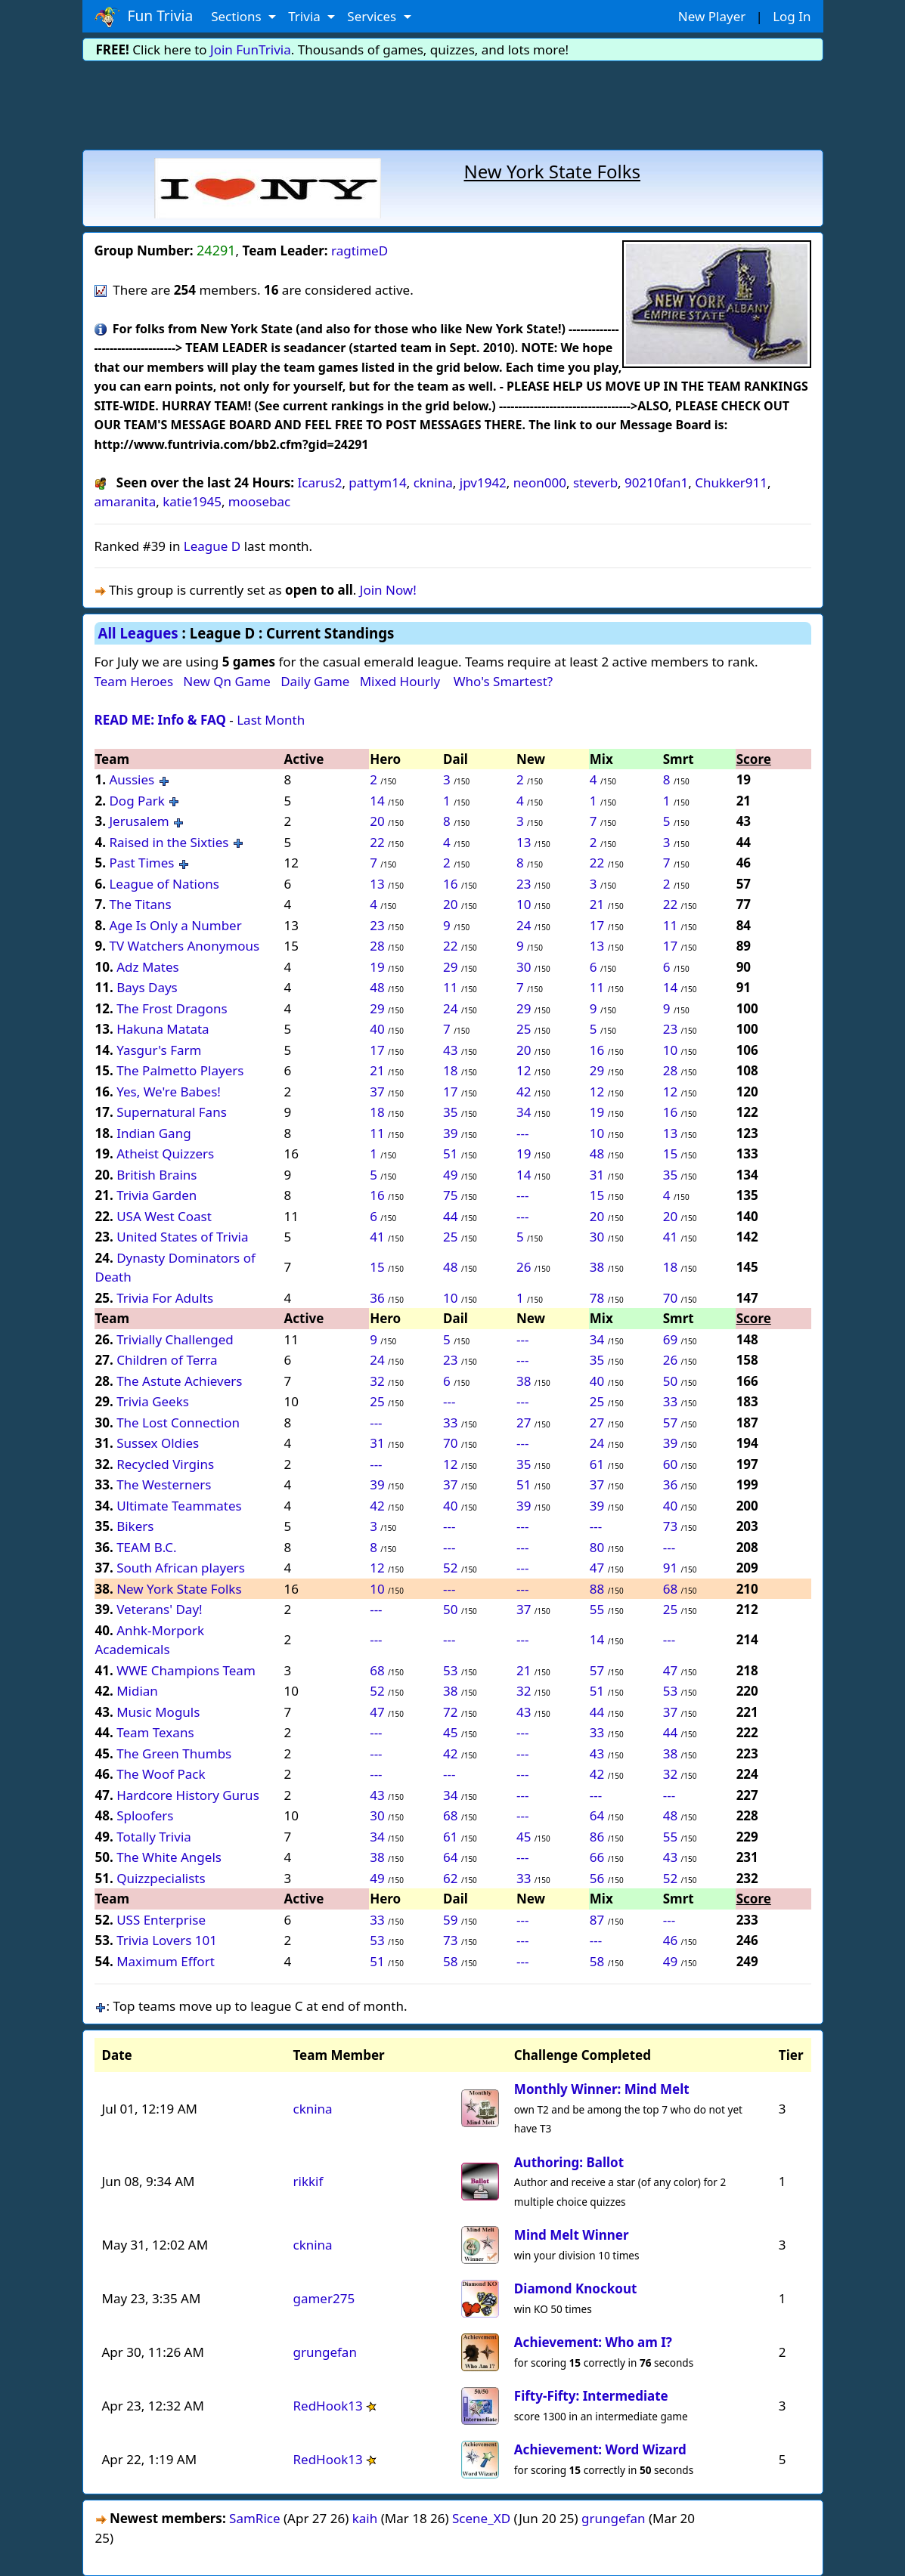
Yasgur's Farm (158, 1050)
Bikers (134, 1526)
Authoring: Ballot (569, 2162)
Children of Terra (166, 1359)
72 (450, 1712)
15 (670, 1153)
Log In (791, 16)
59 (450, 1919)
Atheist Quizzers (165, 1153)
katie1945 (192, 501)
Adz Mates (147, 967)
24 (523, 925)
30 (523, 967)
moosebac (259, 501)
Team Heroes (134, 681)
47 (597, 1567)
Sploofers (144, 1815)
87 (597, 1919)
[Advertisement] (453, 103)
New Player (711, 16)
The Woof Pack (160, 1774)
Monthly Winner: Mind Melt (602, 2089)
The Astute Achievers (179, 1381)
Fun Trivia (144, 16)
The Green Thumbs (173, 1753)
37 (377, 1091)
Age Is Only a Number (175, 925)
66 (597, 1857)
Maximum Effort (165, 1961)
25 (523, 1029)
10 (523, 904)
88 (597, 1588)
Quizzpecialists (160, 1878)
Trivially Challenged (175, 1339)
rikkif (308, 2181)
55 (597, 1609)
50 (670, 1381)
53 (450, 1670)
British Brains (156, 1174)
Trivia (306, 16)
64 (597, 1815)
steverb (595, 482)
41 (377, 1236)
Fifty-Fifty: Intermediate (591, 2395)
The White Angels (169, 1857)
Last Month (271, 719)
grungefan (324, 2352)
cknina (433, 482)
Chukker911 (731, 482)
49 (450, 1174)
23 (523, 883)
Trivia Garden (156, 1195)
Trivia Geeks (152, 1401)
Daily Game (314, 681)
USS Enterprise (161, 1919)
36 (377, 1298)
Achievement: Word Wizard (600, 2449)
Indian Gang (153, 1133)
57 (670, 1422)
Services (373, 16)
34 (523, 1112)
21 (597, 904)
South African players (180, 1567)
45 (450, 1732)
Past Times (141, 862)
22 (377, 842)
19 (377, 967)
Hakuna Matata (162, 1029)
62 (450, 1878)
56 (597, 1878)
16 (450, 883)
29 (450, 967)
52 (450, 1567)
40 (377, 1029)
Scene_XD (481, 2518)
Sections (238, 16)
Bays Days (147, 987)
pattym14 (377, 482)
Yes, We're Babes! (168, 1091)
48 (377, 987)
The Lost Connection (178, 1422)
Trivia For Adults (164, 1298)
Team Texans (155, 1732)
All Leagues (138, 632)
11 (670, 925)
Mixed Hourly (400, 681)
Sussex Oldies (157, 1443)
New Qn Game (227, 681)
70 (670, 1298)
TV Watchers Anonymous (184, 945)
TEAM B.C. (146, 1547)
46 (670, 1940)
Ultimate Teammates (179, 1505)
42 (523, 1091)
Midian (137, 1690)
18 (450, 1070)
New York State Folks (178, 1588)
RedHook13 (327, 2405)
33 (670, 1401)
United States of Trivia (182, 1236)
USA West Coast (164, 1216)
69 (670, 1339)
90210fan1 (656, 482)
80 (597, 1547)
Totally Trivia (153, 1836)
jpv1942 (483, 482)
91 (670, 1567)
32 (377, 1381)
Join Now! (388, 589)
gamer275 (324, 2298)
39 (450, 1133)
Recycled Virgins (165, 1464)
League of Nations (164, 883)
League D (212, 546)
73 (670, 1526)
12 (523, 1070)
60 (670, 1464)
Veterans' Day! (159, 1609)
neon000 (539, 482)
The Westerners (163, 1484)
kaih (365, 2518)
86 (597, 1836)
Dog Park (137, 800)
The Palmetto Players (179, 1070)
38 (597, 1267)
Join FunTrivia (250, 49)
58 (450, 1961)
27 (523, 1422)
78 (597, 1298)
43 (450, 1050)
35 (450, 1112)
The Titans (140, 904)
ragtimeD (359, 250)
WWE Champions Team (186, 1670)
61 (597, 1464)
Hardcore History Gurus (187, 1795)
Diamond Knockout (575, 2288)
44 (450, 1216)
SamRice (254, 2518)
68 (670, 1588)
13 (523, 842)
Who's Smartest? (503, 681)
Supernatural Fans (171, 1112)
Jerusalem (140, 821)
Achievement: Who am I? (593, 2342)
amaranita (126, 501)
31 (597, 1174)
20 (377, 821)
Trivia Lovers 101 (166, 1940)
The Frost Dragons (171, 1008)
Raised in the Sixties (168, 842)
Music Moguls (158, 1712)
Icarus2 (320, 482)
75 (450, 1195)
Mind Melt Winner (571, 2235)
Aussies (131, 779)
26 (523, 1267)
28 (377, 945)
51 (450, 1153)
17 (597, 925)
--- (522, 1133)
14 (377, 800)
